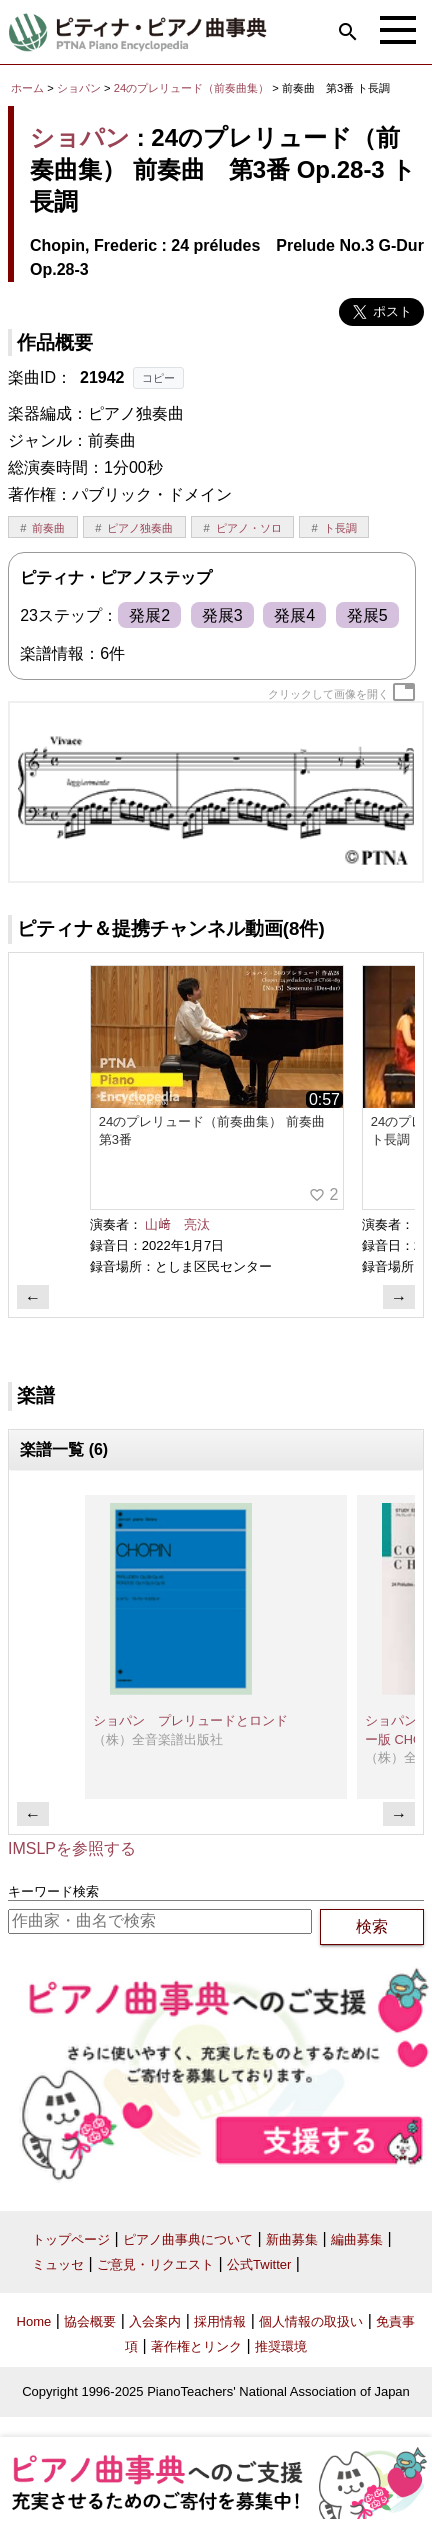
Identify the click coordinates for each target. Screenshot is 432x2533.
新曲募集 (292, 2239)
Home (34, 2321)
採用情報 (220, 2321)
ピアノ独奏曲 (140, 528)
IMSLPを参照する (72, 1848)
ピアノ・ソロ (249, 528)
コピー (158, 378)
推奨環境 (281, 2346)
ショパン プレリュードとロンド (190, 1720)
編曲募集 (357, 2239)
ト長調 (340, 528)
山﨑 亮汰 (177, 1224)
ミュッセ (58, 2264)
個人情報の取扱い (311, 2321)
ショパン (79, 88)
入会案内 (155, 2321)
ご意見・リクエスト (155, 2264)
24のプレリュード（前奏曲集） (193, 88)
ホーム (27, 88)
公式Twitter (259, 2264)
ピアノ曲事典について (188, 2239)
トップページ (71, 2239)
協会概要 (90, 2321)
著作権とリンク (196, 2346)
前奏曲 (48, 528)
